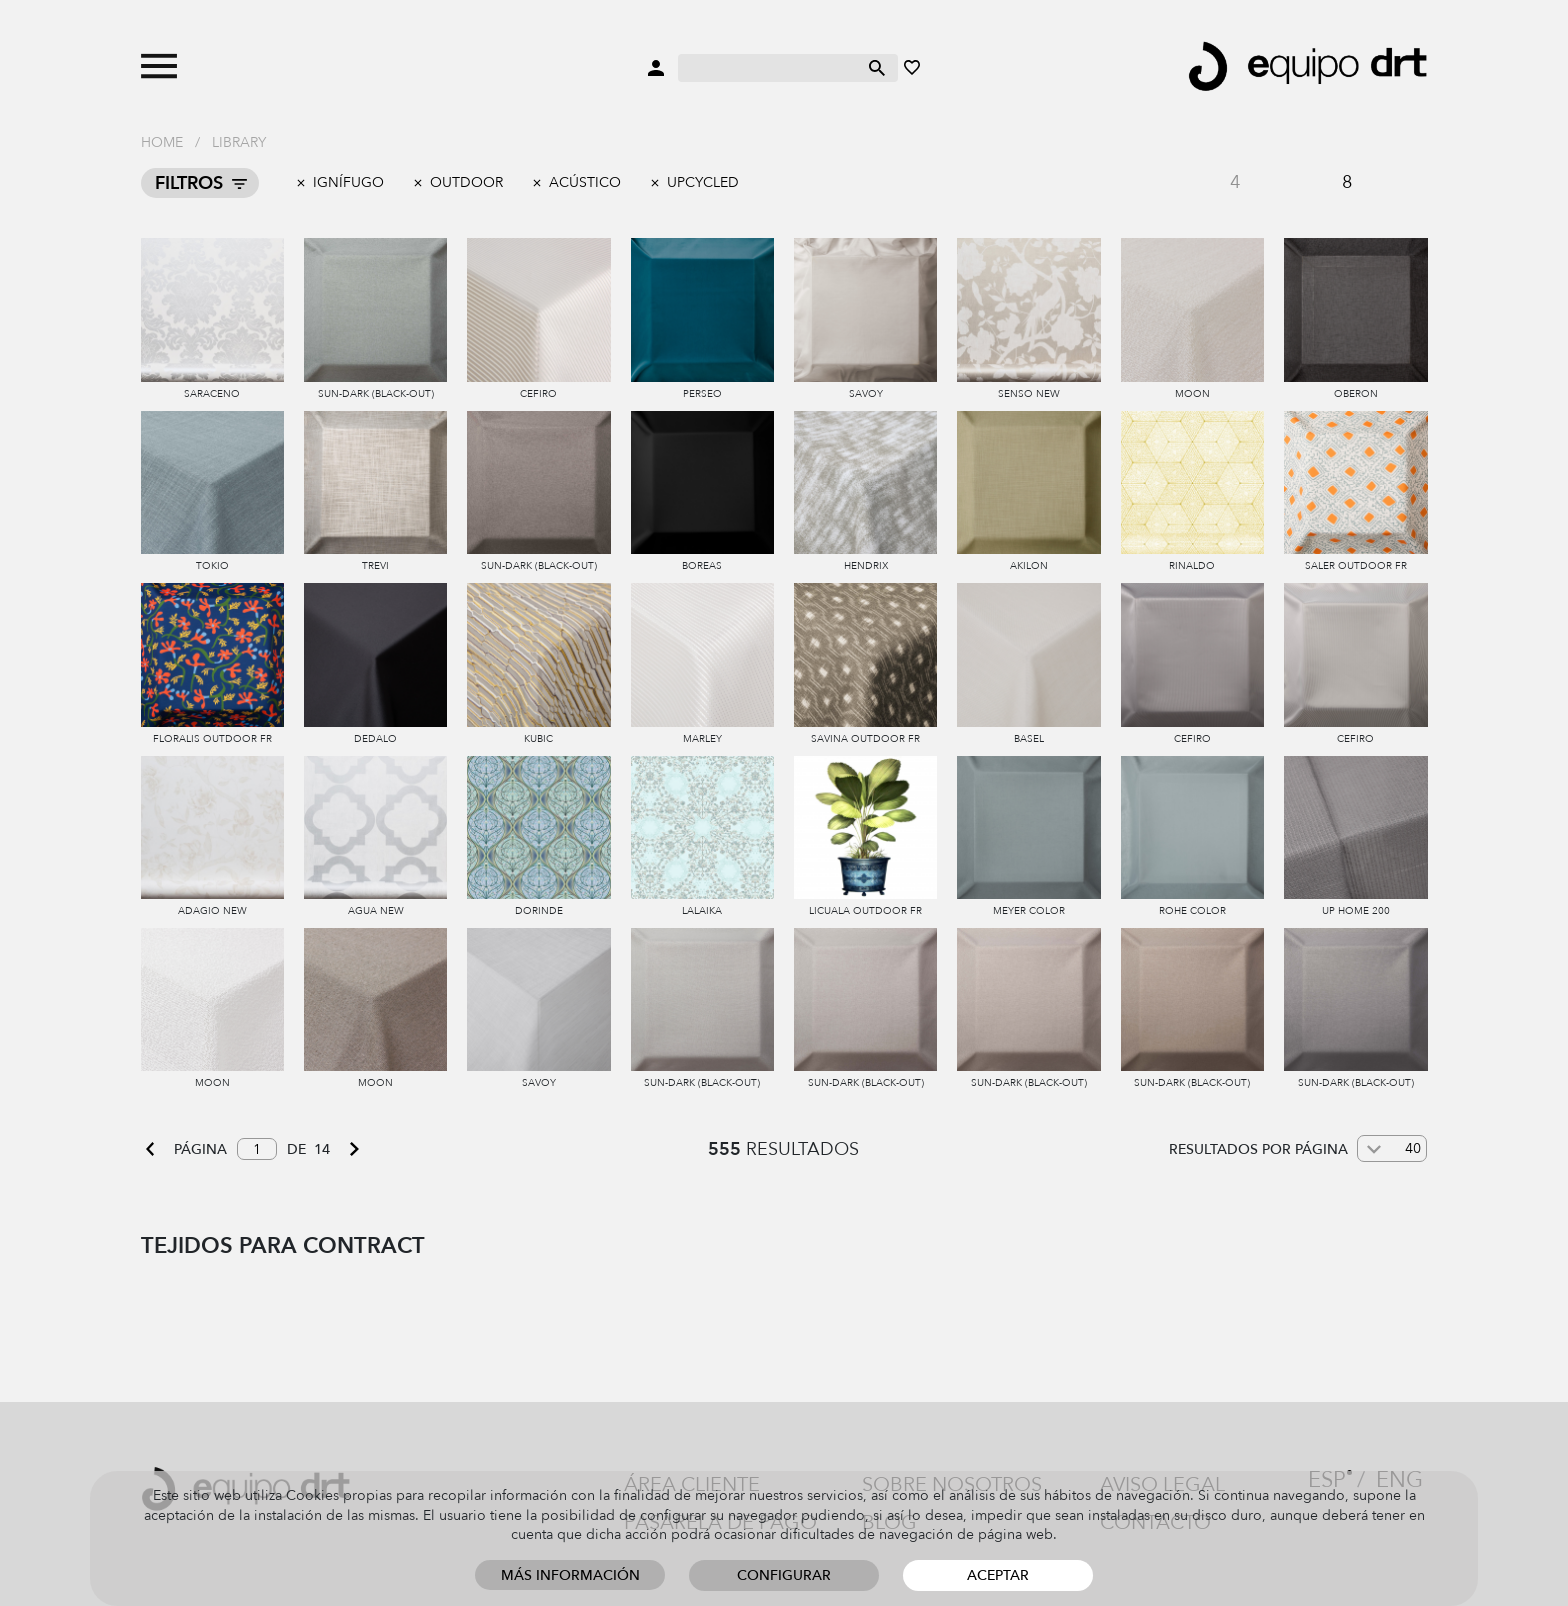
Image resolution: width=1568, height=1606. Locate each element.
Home (162, 142)
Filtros (189, 183)
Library (239, 142)
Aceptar (998, 1575)
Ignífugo (348, 182)
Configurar (784, 1575)
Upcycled (703, 182)
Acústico (585, 182)
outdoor (466, 182)
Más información (570, 1575)
